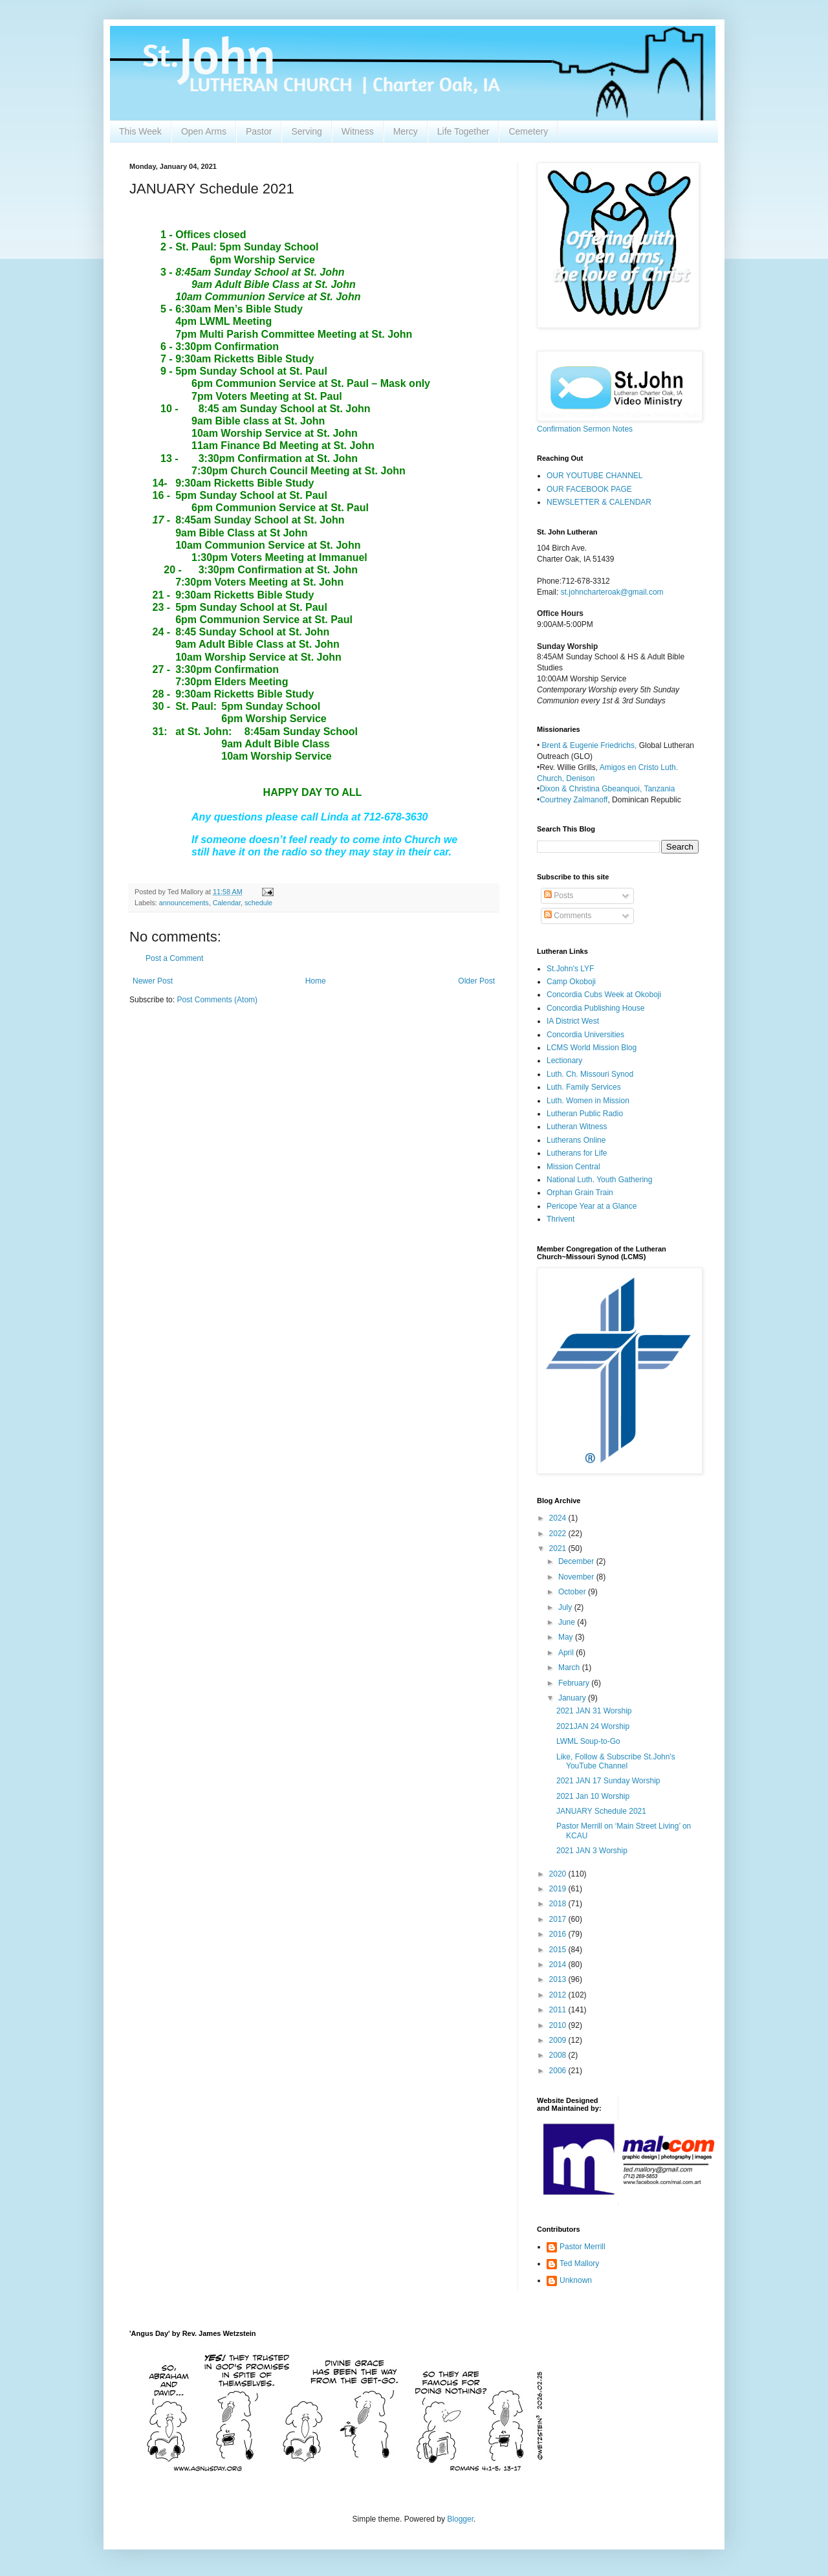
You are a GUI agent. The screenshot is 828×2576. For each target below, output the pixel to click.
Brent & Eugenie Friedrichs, (590, 745)
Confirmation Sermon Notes (585, 429)
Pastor (259, 131)
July (566, 1607)
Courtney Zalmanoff (573, 799)
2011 (559, 2009)
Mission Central (573, 1166)
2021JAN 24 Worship (592, 1726)
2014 (559, 1964)
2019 (559, 1888)
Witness (358, 131)
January (573, 1697)
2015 (559, 1949)
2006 (559, 2070)
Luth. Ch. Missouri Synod (590, 1074)
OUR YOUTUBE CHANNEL (594, 475)
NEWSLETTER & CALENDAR (599, 502)
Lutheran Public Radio (585, 1113)
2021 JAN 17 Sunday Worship (608, 1780)
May (566, 1637)
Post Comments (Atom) (217, 999)
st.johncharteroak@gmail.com (612, 592)
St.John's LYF (570, 968)
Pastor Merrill (582, 2246)
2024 (559, 1518)
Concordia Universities (585, 1034)
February (574, 1683)
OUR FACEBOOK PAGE (589, 489)
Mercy (405, 131)
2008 (559, 2055)
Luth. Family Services (584, 1087)
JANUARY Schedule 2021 (601, 1811)
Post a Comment (174, 958)
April (567, 1652)
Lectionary (564, 1060)
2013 (559, 1979)
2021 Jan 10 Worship (592, 1796)
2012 (559, 1994)
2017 (559, 1919)
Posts (558, 895)
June (567, 1622)
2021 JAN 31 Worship (594, 1710)
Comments (567, 915)
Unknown (576, 2280)
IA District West (573, 1021)
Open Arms (203, 131)
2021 (559, 1548)
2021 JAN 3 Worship (591, 1850)
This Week (140, 131)
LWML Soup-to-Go (588, 1741)
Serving (306, 131)
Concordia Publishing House (595, 1008)
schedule (258, 903)
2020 (559, 1873)
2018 (559, 1903)
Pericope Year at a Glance (592, 1206)
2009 (559, 2040)
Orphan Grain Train (580, 1192)
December (577, 1561)
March (570, 1667)
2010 (559, 2025)
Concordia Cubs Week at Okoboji (604, 994)
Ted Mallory (579, 2263)
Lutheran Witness (577, 1126)
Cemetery (528, 131)
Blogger (460, 2519)
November (577, 1576)
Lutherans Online (576, 1140)
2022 (559, 1533)
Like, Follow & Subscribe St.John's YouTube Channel (615, 1761)
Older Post (476, 980)
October (573, 1591)
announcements (184, 903)
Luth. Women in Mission (588, 1100)
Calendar (227, 903)
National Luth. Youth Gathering (599, 1179)
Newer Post (153, 980)
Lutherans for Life (577, 1153)
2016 (559, 1934)
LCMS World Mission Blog (592, 1047)
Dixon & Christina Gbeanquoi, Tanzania (607, 788)
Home (315, 980)
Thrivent (560, 1219)
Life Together (463, 131)
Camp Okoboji (571, 981)
